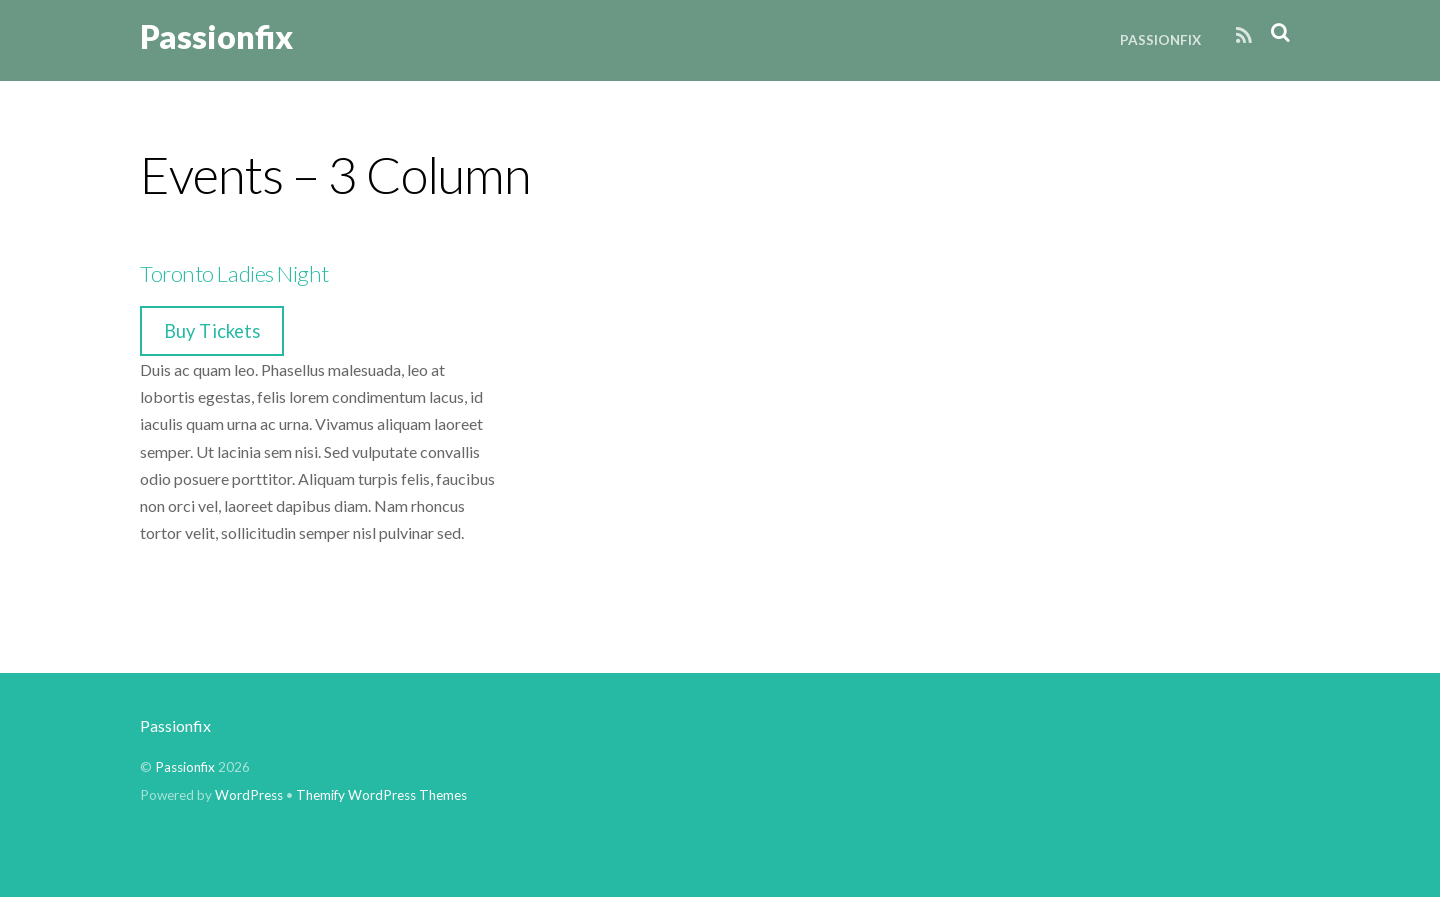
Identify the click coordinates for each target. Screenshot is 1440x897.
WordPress (249, 795)
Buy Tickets (212, 331)
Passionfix (1160, 40)
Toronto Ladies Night (234, 273)
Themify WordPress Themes (381, 795)
